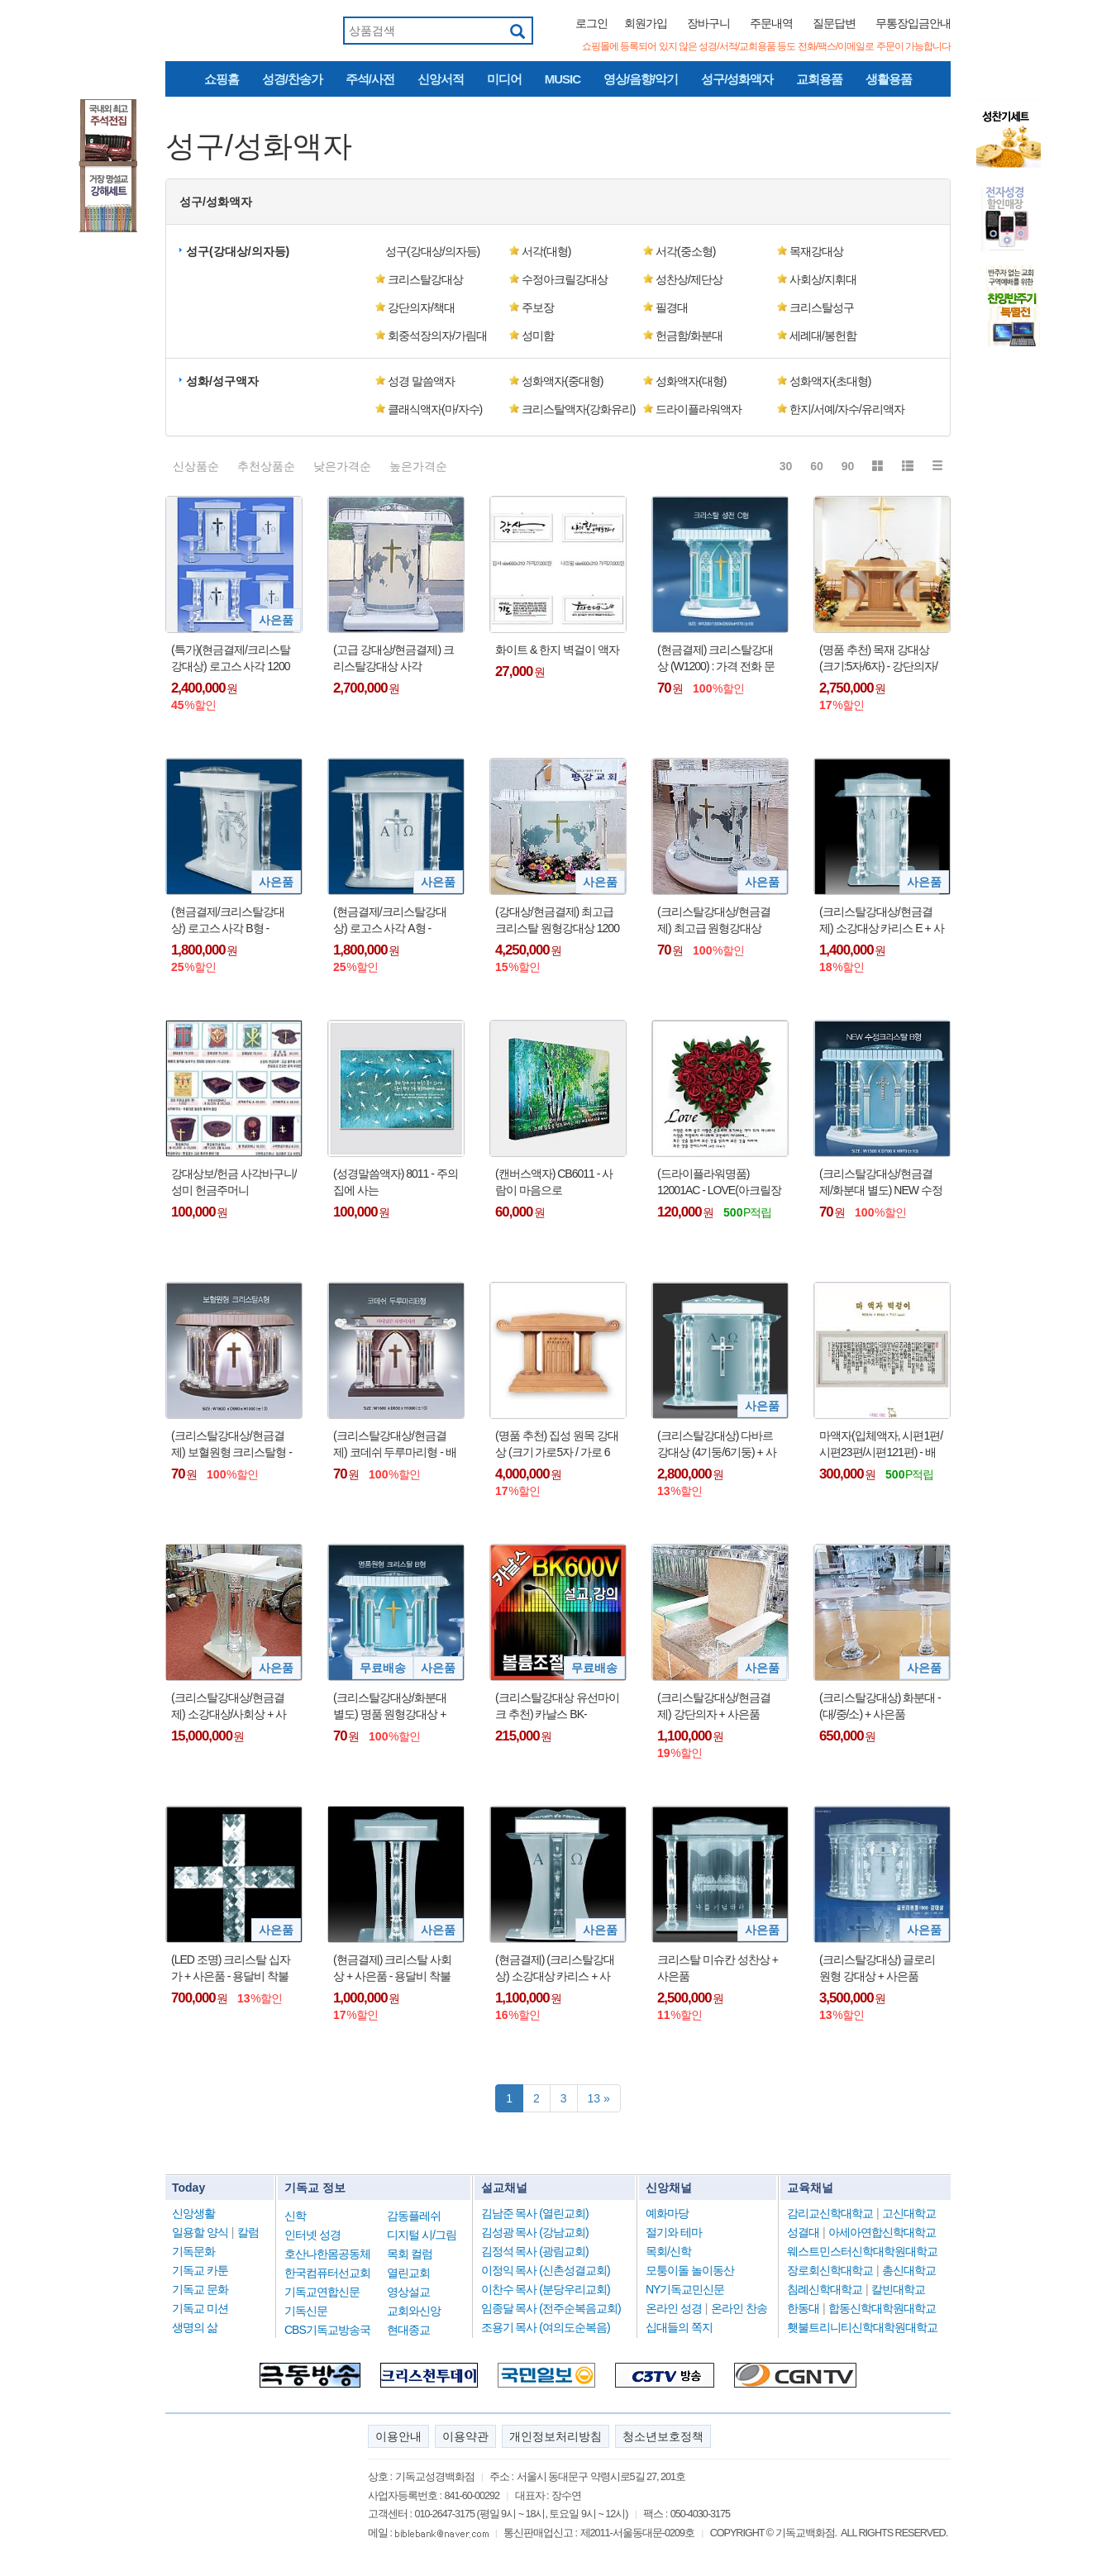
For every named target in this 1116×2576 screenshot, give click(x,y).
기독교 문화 (200, 2289)
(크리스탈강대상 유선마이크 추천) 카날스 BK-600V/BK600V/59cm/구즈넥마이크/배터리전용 (558, 1706)
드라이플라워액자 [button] (699, 409)
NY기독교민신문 (685, 2289)
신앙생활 (193, 2213)
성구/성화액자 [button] (215, 201)
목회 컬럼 (409, 2253)
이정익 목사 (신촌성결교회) (545, 2270)
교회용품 (819, 79)
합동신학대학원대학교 (882, 2308)
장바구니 (708, 23)
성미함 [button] (538, 335)
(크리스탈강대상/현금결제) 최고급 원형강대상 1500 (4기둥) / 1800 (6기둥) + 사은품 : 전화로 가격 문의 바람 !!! (718, 920)
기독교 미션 (200, 2308)
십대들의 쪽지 (679, 2327)
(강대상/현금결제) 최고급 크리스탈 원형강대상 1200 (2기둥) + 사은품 (557, 920)
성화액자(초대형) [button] (829, 381)
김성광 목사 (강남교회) (535, 2232)
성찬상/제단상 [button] (689, 279)
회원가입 (645, 23)
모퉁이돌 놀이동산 (690, 2270)
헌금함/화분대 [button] (689, 335)
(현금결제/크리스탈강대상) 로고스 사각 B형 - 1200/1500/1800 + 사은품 (228, 920)
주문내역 (771, 23)
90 (848, 466)
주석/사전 (370, 79)
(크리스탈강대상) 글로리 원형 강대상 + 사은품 (877, 1968)
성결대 (803, 2232)
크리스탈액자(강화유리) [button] (578, 409)
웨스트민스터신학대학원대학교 (862, 2251)
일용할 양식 (200, 2232)
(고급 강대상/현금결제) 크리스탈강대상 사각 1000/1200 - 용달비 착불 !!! (393, 658)
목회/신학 (668, 2251)
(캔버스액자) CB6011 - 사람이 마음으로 (554, 1182)
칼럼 (248, 2232)
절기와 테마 (674, 2232)
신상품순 (196, 466)
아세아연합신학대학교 (882, 2232)
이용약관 (465, 2436)
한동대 (803, 2308)
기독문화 (193, 2251)
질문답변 (834, 23)
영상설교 (408, 2291)
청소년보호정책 (662, 2436)
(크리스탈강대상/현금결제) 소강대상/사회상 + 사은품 (228, 1706)
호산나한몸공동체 (327, 2253)
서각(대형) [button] (546, 251)
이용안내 (398, 2436)
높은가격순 (418, 466)
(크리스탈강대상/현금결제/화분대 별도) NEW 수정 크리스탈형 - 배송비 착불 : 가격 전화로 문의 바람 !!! (880, 1182)
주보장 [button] (538, 307)
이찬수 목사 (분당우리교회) (545, 2289)
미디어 (504, 79)
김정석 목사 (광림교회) (535, 2251)
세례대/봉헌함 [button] (822, 335)
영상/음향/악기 (640, 79)
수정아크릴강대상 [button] (565, 279)
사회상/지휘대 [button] (822, 279)
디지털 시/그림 (421, 2234)
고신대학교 (909, 2213)
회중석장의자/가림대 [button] (437, 335)
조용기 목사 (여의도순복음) (545, 2327)
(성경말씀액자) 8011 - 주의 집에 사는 (395, 1182)
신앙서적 (440, 79)
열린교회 (408, 2272)
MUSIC (562, 79)
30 (786, 466)
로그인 (591, 23)
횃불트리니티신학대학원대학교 (862, 2327)
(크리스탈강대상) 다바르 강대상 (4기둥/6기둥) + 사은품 (716, 1444)
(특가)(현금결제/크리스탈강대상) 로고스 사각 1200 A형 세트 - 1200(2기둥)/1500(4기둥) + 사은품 (230, 658)
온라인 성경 (674, 2308)
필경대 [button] (672, 307)
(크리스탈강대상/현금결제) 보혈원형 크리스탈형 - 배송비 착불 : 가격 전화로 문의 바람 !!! (231, 1444)
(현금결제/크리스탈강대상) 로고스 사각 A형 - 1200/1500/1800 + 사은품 (390, 920)
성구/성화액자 (737, 79)
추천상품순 (266, 466)
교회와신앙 (414, 2310)
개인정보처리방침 (555, 2436)
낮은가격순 (342, 466)
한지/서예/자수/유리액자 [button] (846, 409)
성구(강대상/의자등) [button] (237, 251)
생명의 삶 (194, 2327)
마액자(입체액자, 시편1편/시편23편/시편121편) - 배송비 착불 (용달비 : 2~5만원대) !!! (880, 1444)
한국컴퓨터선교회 (327, 2272)
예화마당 (667, 2213)
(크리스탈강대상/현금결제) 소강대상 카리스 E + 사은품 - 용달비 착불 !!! (881, 920)
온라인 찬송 (739, 2308)
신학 (295, 2215)
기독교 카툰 (200, 2270)
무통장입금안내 (913, 23)
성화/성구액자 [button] (222, 381)
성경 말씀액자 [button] (421, 381)
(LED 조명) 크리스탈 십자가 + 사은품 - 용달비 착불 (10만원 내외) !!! (230, 1968)
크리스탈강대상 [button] (425, 279)
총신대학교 (909, 2270)
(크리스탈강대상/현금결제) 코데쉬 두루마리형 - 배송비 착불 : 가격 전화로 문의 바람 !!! (394, 1444)
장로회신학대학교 (830, 2270)
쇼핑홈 (221, 79)
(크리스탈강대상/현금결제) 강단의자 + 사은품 (713, 1706)
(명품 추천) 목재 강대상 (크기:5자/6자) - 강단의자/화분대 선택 (878, 658)
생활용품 (889, 79)
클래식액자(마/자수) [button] (435, 409)
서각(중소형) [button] (685, 251)
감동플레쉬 (414, 2215)
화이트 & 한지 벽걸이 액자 (557, 649)
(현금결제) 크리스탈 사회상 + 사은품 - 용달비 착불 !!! (392, 1968)
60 (816, 466)
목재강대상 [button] (816, 251)
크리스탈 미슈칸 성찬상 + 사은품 (717, 1968)
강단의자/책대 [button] (421, 307)
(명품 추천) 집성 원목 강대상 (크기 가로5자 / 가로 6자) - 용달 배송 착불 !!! (556, 1444)
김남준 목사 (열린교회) (535, 2213)
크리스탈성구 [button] (821, 307)
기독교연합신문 (322, 2291)
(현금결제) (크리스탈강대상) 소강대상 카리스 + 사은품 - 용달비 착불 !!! (554, 1968)
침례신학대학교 (824, 2289)
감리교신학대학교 (830, 2213)
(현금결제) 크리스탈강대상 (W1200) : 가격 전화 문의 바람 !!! (716, 658)
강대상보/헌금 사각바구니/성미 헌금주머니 (234, 1182)
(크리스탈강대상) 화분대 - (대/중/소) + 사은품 (880, 1706)
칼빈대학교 (898, 2289)
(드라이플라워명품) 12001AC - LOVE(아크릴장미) (719, 1182)
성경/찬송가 (292, 79)
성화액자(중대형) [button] (562, 381)
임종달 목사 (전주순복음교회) (551, 2308)
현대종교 (408, 2329)
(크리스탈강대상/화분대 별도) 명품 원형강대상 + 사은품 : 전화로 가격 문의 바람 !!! (392, 1706)
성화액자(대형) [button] (691, 381)
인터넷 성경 (312, 2234)
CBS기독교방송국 (327, 2329)
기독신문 (305, 2310)
